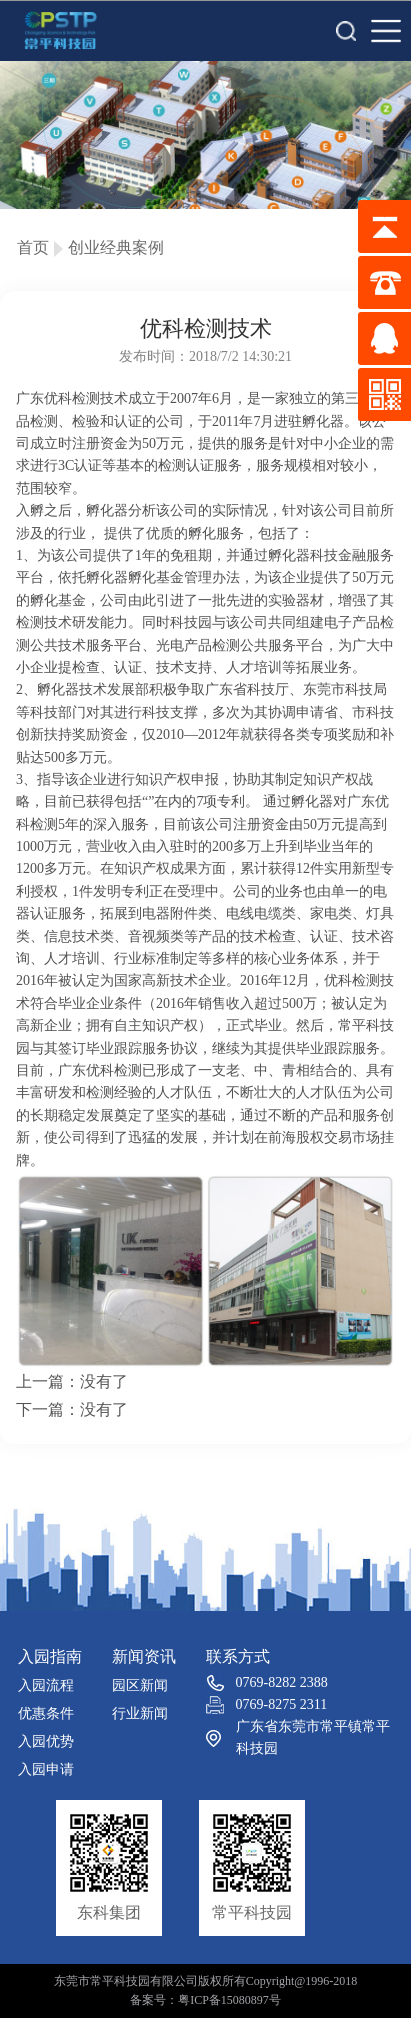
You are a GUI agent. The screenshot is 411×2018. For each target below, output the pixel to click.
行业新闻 (140, 1713)
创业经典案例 (116, 247)
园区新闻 (140, 1685)
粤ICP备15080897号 (229, 2000)
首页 (33, 247)
